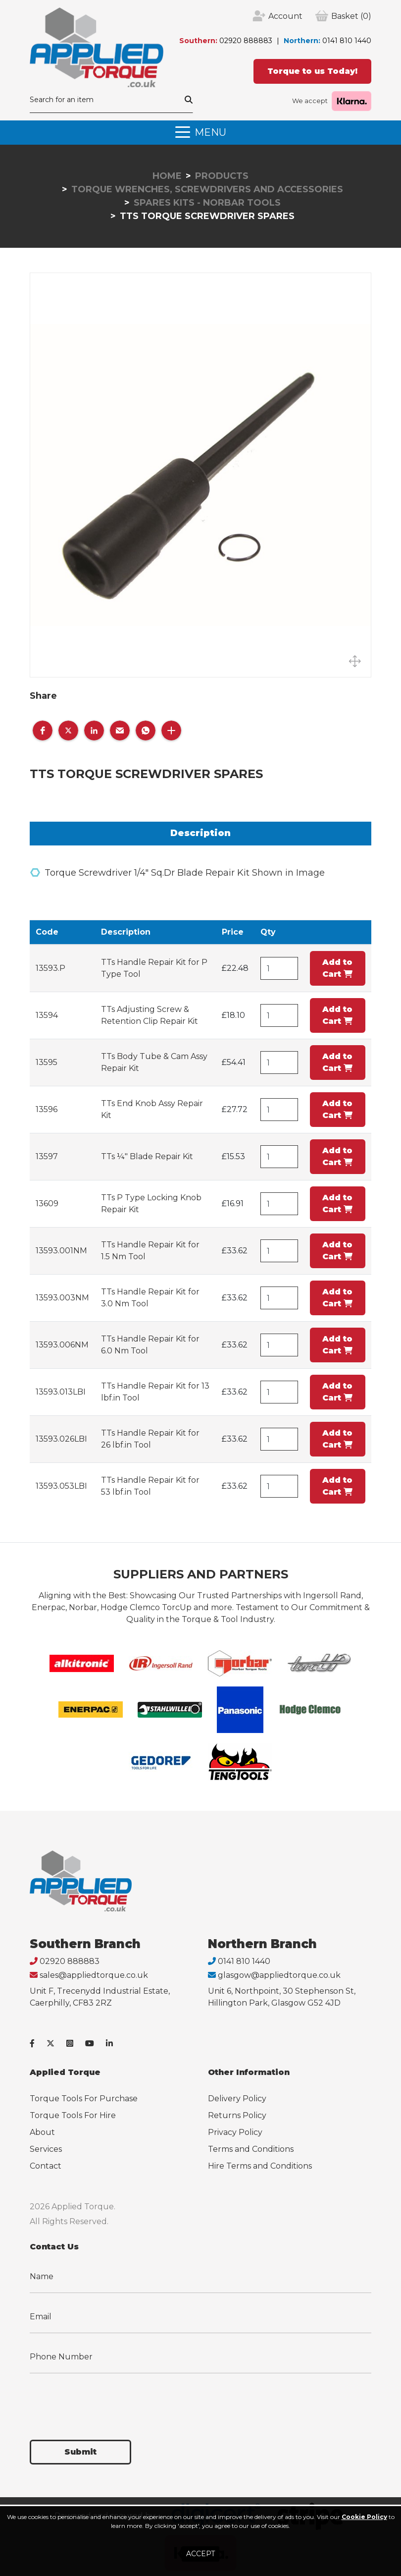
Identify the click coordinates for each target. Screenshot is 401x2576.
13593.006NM (62, 1344)
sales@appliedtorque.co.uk (94, 1975)
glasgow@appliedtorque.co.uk (279, 1975)
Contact (45, 2166)
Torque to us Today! (312, 71)
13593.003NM (62, 1297)
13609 (47, 1203)
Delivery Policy (237, 2098)
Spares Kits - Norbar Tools (207, 202)
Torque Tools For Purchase (84, 2098)
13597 (47, 1156)
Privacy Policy (235, 2132)
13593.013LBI (61, 1392)
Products (222, 175)
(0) (351, 16)
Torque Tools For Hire (73, 2115)
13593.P (50, 968)
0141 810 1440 (346, 40)
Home (167, 175)
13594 (47, 1015)
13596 (46, 1109)
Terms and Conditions (251, 2149)
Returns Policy (237, 2115)
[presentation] (105, 2400)
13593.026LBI (61, 1439)
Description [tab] (200, 833)
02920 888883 (245, 40)
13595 (46, 1062)
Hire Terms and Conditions (260, 2166)
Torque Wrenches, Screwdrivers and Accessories (207, 189)
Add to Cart (337, 968)
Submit (80, 2452)
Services (46, 2149)
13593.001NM (61, 1250)
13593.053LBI (61, 1486)
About (42, 2132)
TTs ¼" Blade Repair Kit (147, 1156)
